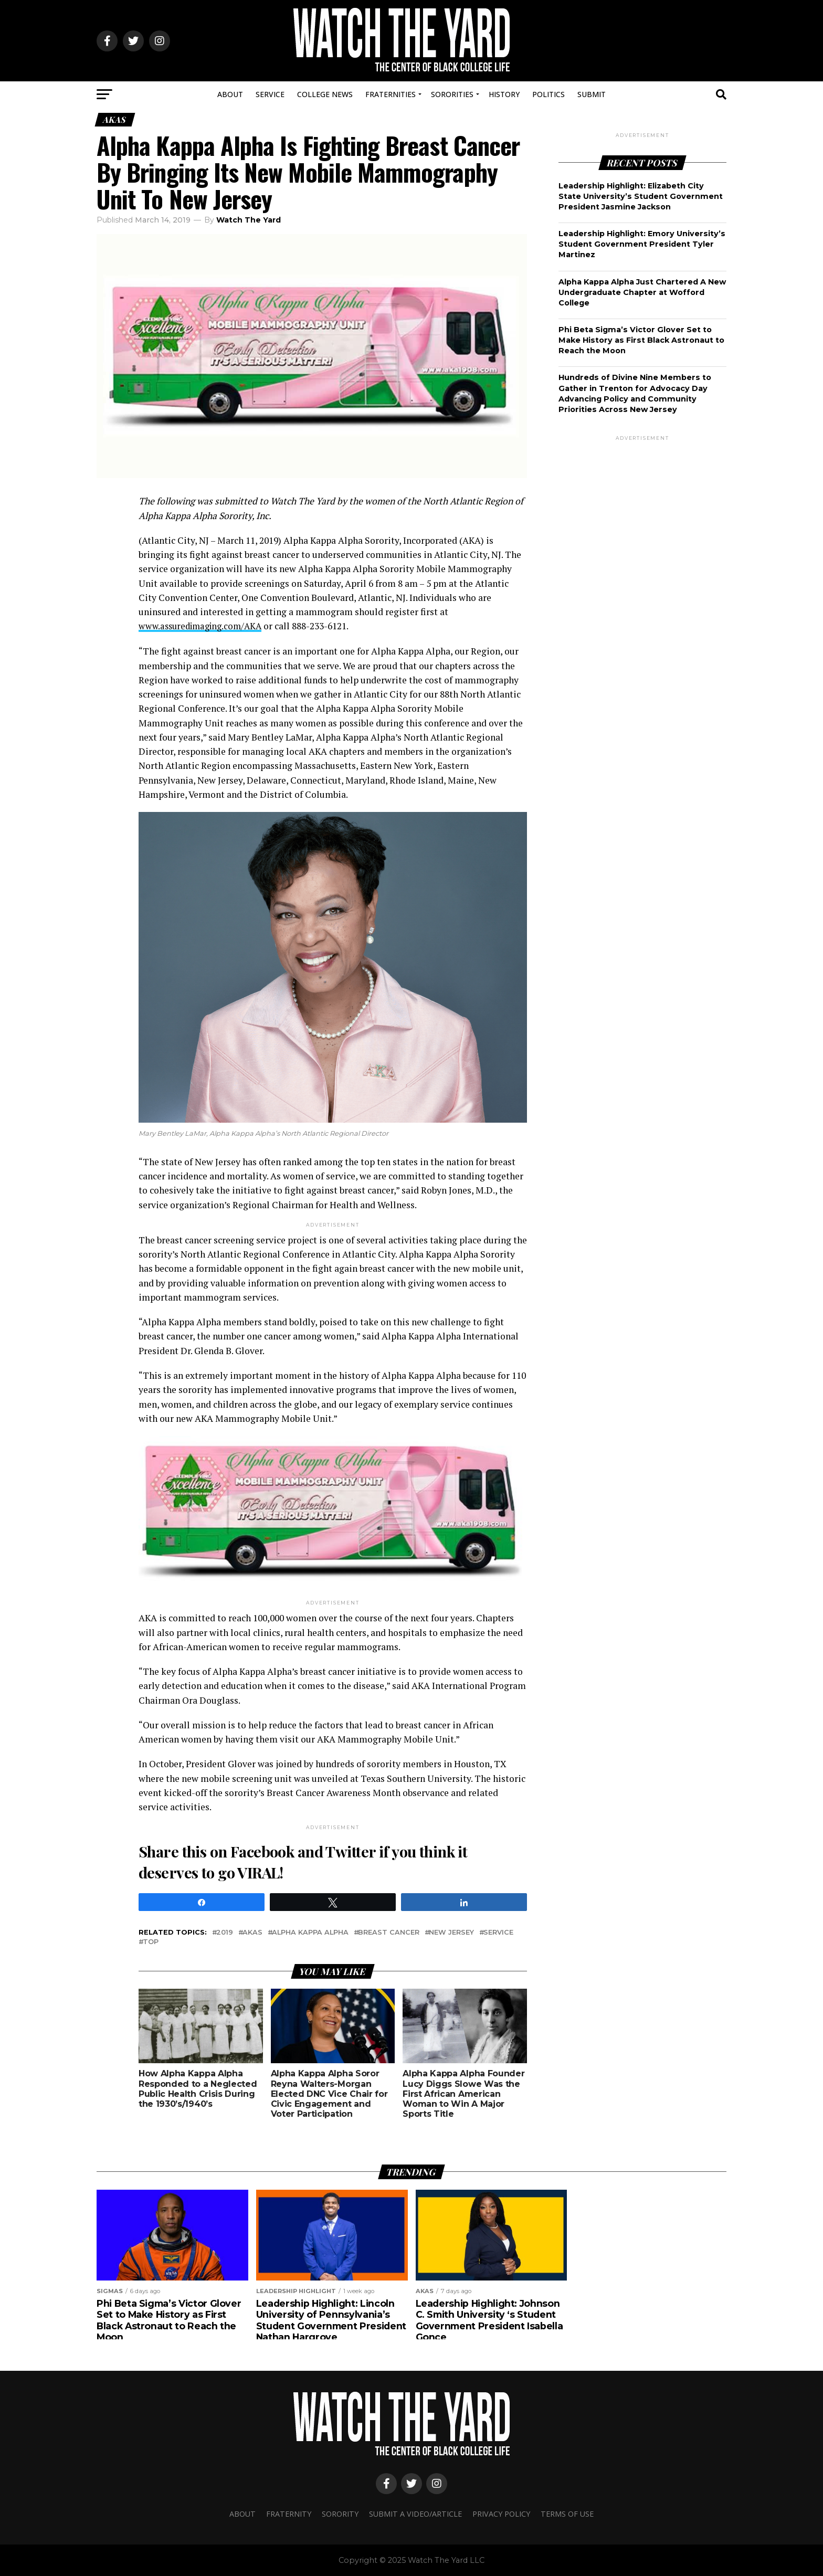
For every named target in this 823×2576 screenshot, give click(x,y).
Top (151, 1941)
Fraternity (288, 2513)
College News (325, 94)
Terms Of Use (567, 2513)
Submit (591, 94)
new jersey (451, 1932)
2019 (224, 1932)
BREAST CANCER (388, 1932)
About (230, 94)
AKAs (252, 1932)
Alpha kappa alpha (310, 1932)
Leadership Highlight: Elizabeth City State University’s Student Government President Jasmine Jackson (640, 196)
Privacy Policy (501, 2513)
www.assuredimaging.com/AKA (204, 626)
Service (270, 94)
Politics (548, 94)
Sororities (452, 94)
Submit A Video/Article (415, 2513)
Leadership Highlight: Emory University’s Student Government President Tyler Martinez (641, 244)
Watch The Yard (248, 220)
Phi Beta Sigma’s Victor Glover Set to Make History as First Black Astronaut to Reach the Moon (641, 340)
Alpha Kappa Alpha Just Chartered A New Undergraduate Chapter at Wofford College (642, 292)
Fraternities (390, 94)
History (504, 94)
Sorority (340, 2513)
